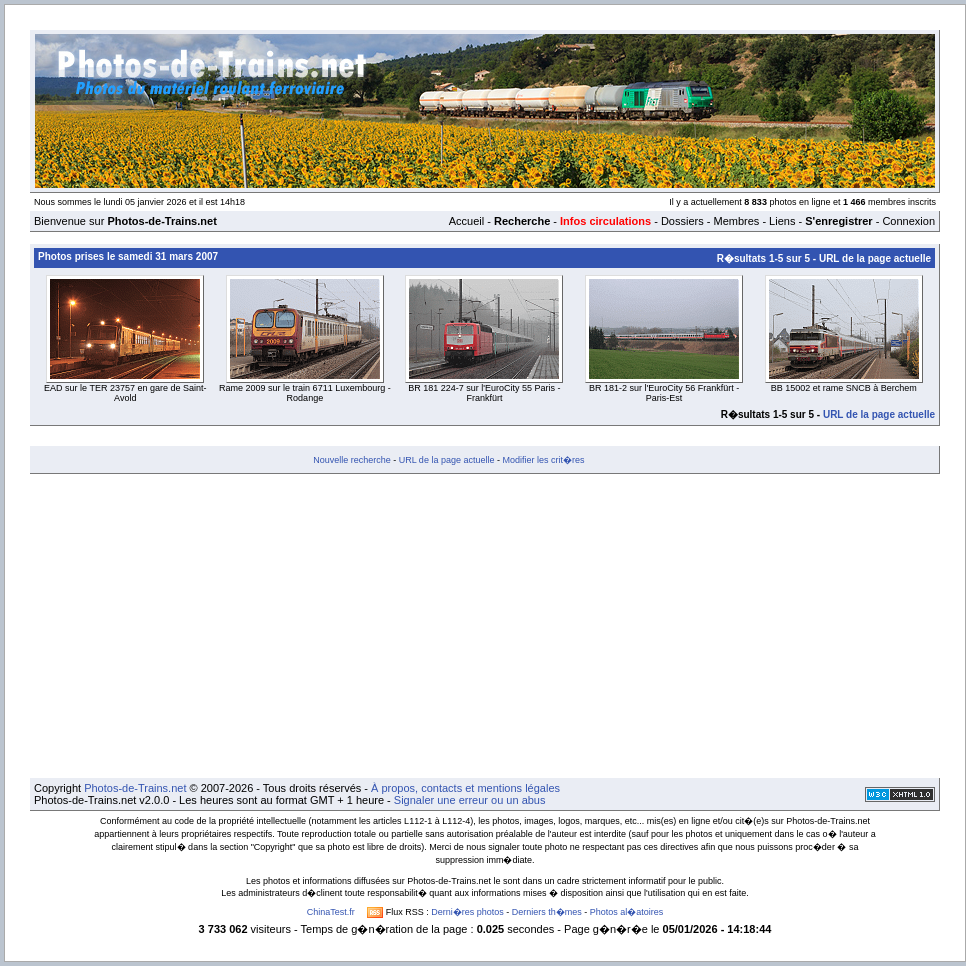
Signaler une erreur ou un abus (470, 800)
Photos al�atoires (627, 912)
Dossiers (682, 221)
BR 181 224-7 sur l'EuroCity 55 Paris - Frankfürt (484, 393)
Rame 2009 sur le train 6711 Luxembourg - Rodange (305, 393)
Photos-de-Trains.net (135, 788)
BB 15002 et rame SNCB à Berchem (844, 388)
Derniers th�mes (547, 912)
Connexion (908, 221)
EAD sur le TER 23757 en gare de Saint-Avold (125, 393)
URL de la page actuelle (875, 258)
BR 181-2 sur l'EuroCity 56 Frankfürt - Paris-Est (664, 393)
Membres (736, 221)
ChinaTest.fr (331, 912)
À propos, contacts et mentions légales (465, 788)
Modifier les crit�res (543, 460)
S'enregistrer (838, 221)
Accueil (466, 221)
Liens (782, 221)
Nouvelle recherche (352, 460)
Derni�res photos (467, 912)
